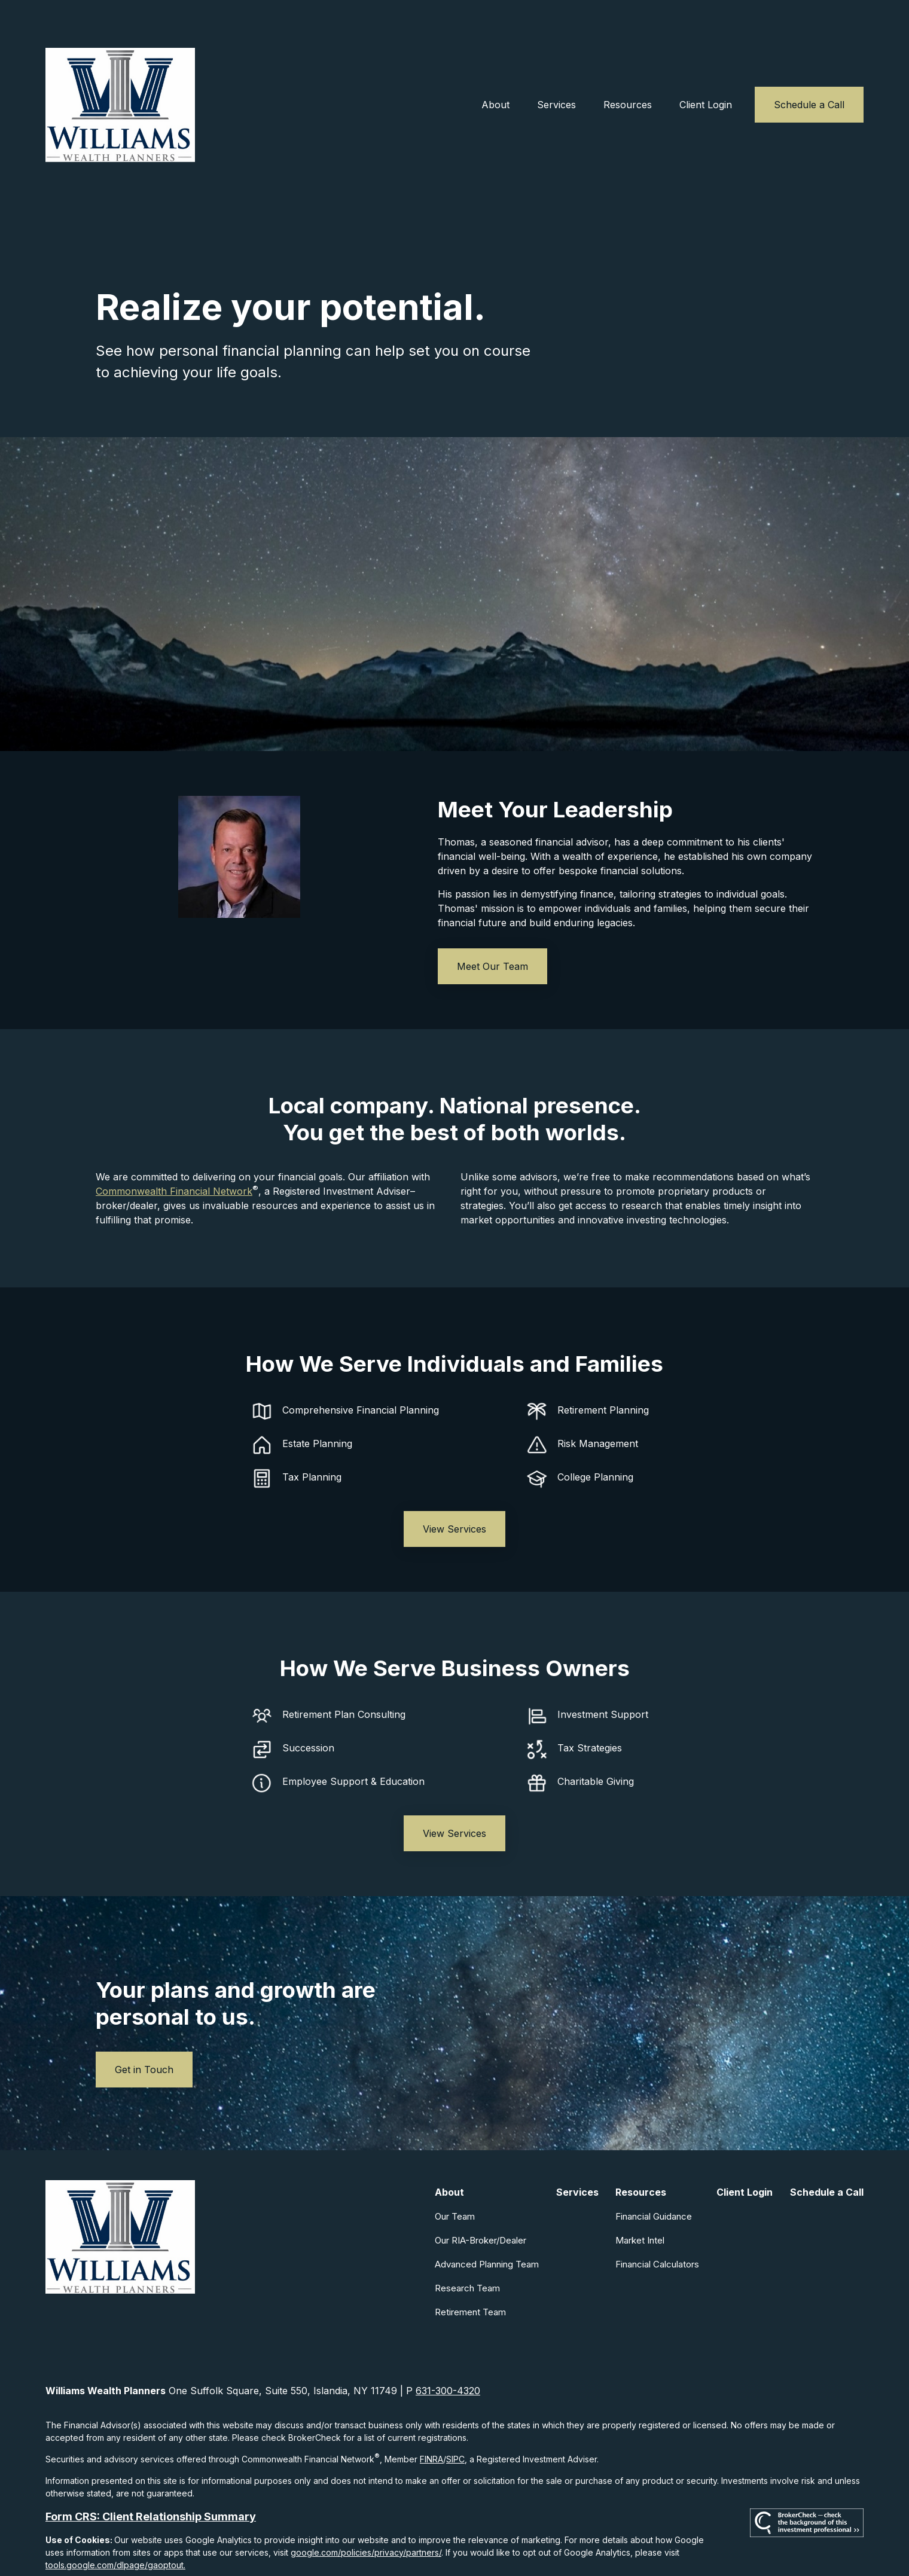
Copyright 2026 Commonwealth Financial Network (255, 2545)
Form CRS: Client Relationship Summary (150, 2474)
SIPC (455, 2417)
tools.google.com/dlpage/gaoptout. (115, 2523)
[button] (495, 63)
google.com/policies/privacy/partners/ (366, 2510)
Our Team (455, 2174)
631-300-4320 (448, 2349)
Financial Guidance (653, 2174)
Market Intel (639, 2198)
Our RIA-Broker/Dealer (480, 2198)
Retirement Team (470, 2270)
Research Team (467, 2246)
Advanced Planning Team (487, 2222)
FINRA (431, 2417)
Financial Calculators (657, 2222)
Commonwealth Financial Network (174, 1149)
